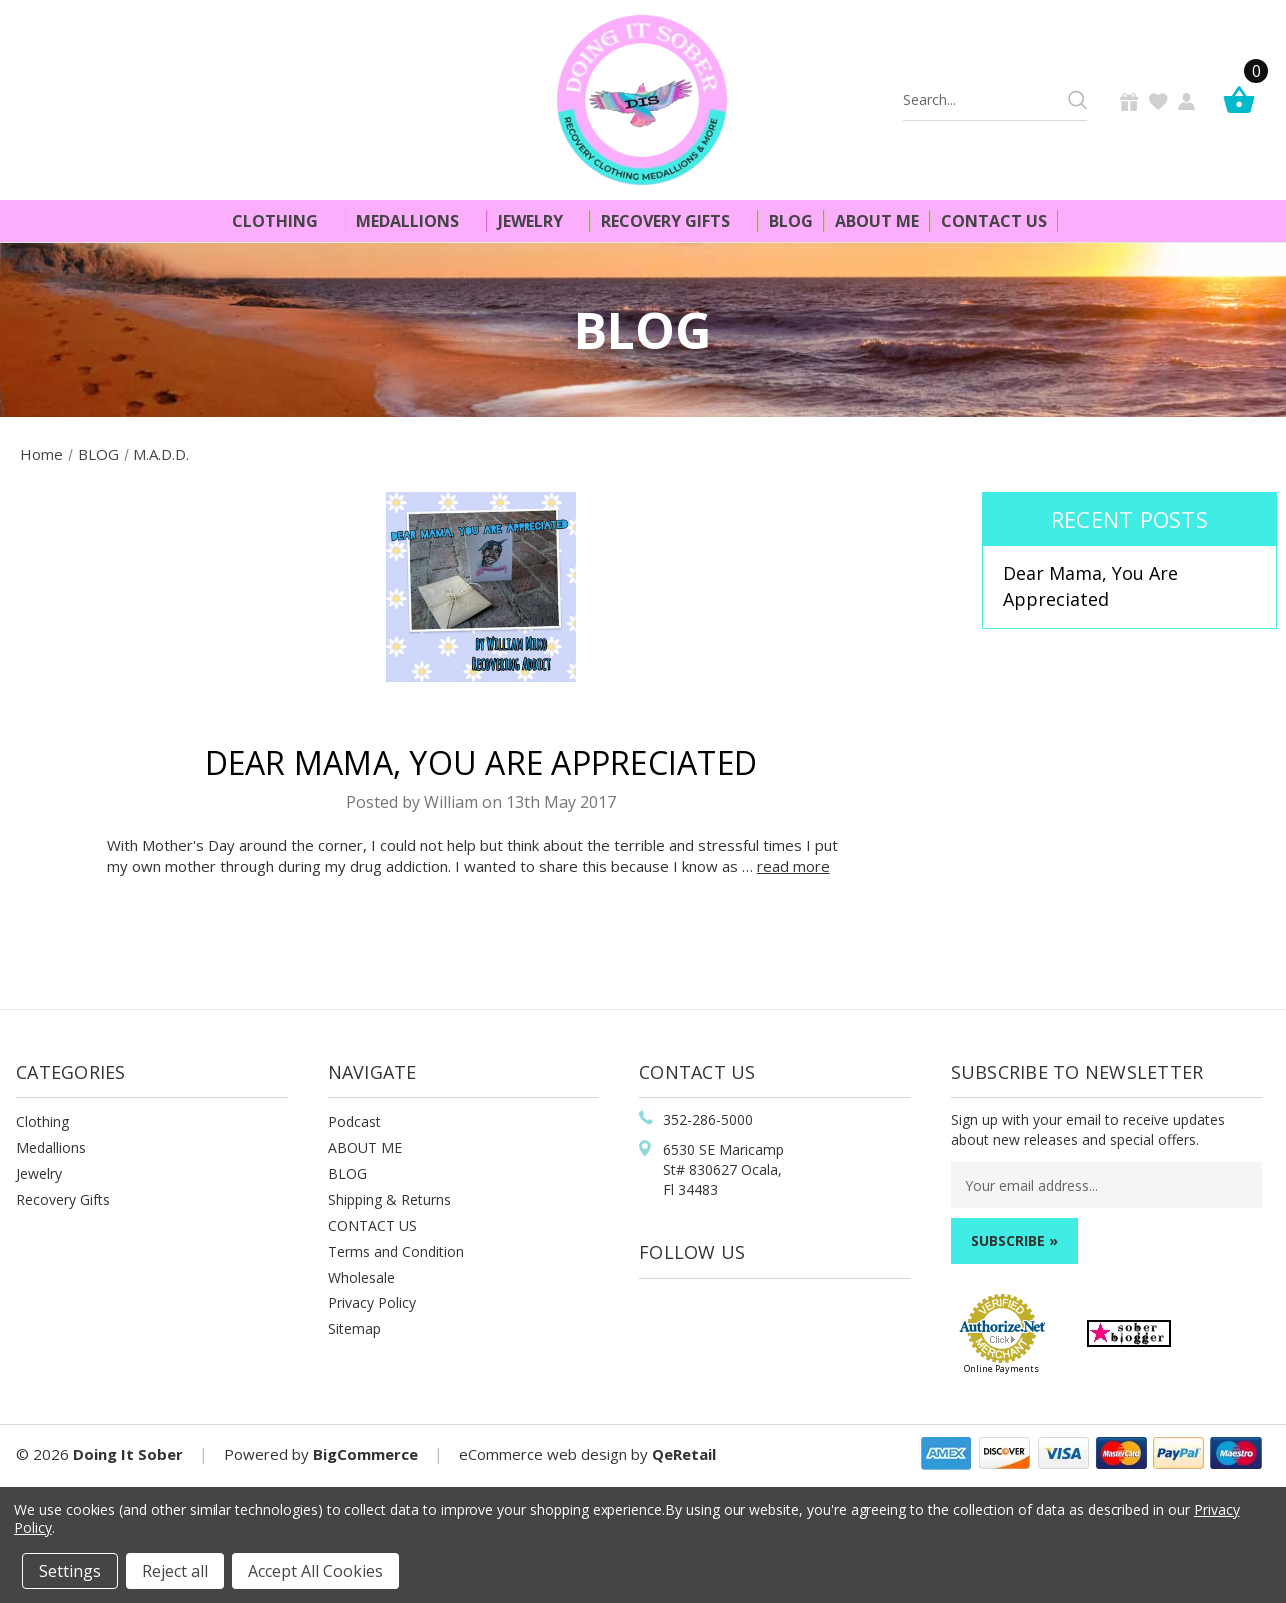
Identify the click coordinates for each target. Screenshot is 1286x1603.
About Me (877, 221)
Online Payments (1001, 1368)
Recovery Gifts (674, 221)
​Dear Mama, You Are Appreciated (481, 762)
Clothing (283, 221)
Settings (70, 1571)
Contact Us (994, 221)
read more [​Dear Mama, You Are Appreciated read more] (793, 866)
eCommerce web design (543, 1454)
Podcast (354, 1121)
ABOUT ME (365, 1147)
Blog (791, 221)
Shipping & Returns (389, 1199)
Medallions (416, 221)
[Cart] (1244, 99)
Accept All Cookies (315, 1571)
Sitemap (354, 1328)
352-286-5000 (708, 1119)
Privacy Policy (372, 1302)
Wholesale (361, 1277)
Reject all (175, 1571)
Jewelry (539, 221)
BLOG (347, 1173)
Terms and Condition (396, 1251)
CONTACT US (372, 1225)
